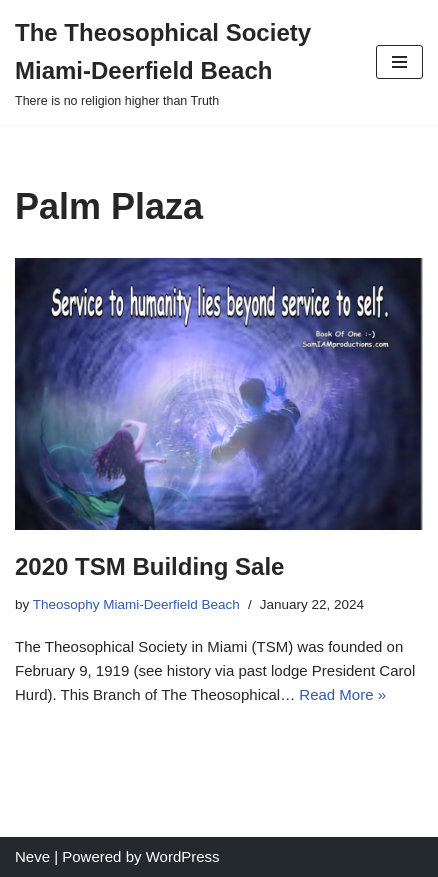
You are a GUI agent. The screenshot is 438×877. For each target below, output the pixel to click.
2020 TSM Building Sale (149, 566)
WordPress (183, 856)
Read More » (342, 694)
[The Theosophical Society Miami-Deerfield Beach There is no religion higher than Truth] (180, 62)
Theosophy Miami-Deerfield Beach (136, 604)
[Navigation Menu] (399, 62)
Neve (32, 856)
